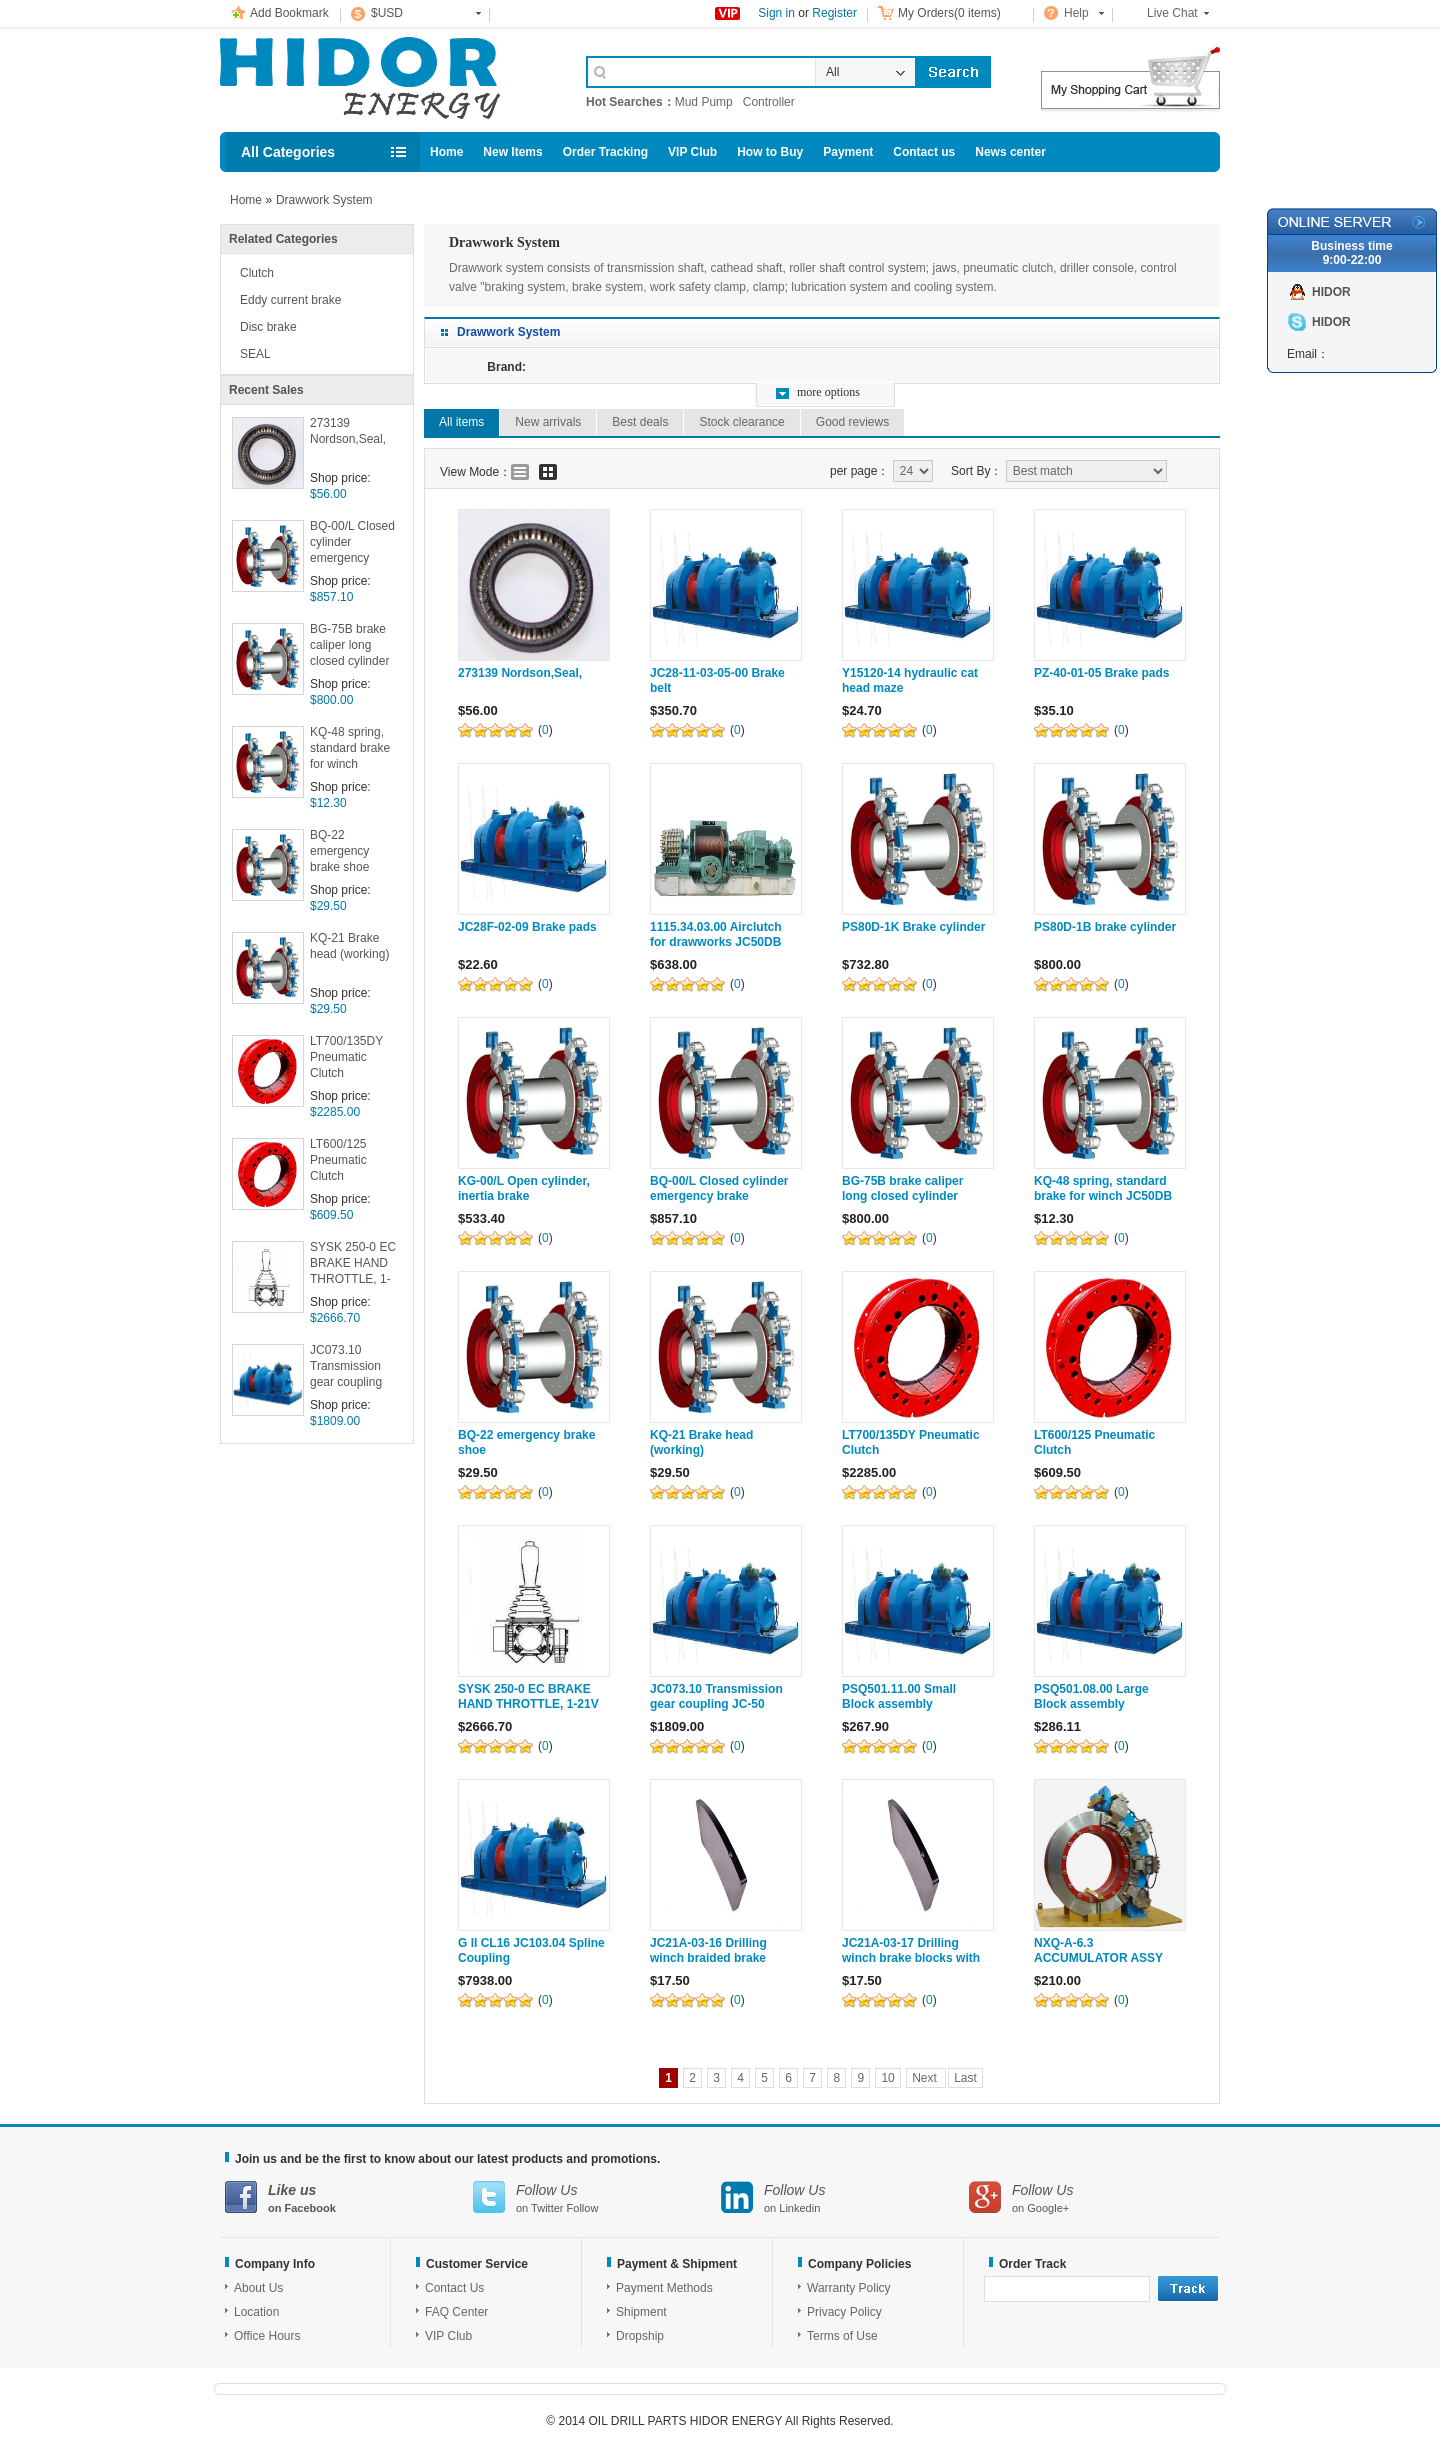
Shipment (641, 2312)
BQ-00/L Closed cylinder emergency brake (352, 543)
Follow (583, 2208)
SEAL (255, 354)
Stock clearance (741, 422)
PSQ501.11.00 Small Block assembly (899, 1696)
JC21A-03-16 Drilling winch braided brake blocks (708, 1958)
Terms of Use (842, 2336)
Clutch (257, 273)
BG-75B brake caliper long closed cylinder (349, 645)
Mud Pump (704, 102)
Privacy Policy (844, 2312)
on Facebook (349, 2197)
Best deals (640, 422)
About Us (258, 2288)
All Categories (288, 152)
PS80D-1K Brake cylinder (913, 927)
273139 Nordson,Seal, (348, 431)
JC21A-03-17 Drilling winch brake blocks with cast (911, 1958)
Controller (769, 102)
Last (965, 2078)
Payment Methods (664, 2288)
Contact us (924, 152)
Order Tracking (605, 152)
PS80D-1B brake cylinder (1105, 927)
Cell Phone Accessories (382, 78)
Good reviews (852, 422)
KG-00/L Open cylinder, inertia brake (524, 1188)
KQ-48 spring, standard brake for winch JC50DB (350, 749)
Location (256, 2312)
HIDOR (1331, 292)
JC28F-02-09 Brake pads (527, 927)
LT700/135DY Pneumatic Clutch (346, 1057)
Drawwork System (324, 200)
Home (446, 152)
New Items (512, 152)
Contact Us (454, 2288)
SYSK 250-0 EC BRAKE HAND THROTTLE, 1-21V (353, 1264)
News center (1010, 152)
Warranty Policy (849, 2288)
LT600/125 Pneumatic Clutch (338, 1160)
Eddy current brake (290, 300)
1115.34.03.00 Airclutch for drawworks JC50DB (716, 934)
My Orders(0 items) (949, 13)
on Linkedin (845, 2197)
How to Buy (770, 152)
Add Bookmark (289, 13)
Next (926, 2078)
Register (834, 13)
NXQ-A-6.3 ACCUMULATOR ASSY (1098, 1950)
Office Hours (267, 2336)
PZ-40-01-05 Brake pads (1101, 673)
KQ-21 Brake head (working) (349, 946)
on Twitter (597, 2197)
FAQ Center (456, 2312)
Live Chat (1172, 13)
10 (887, 2078)
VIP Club (692, 152)
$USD (387, 13)
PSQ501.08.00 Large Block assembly (1091, 1696)
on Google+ (1093, 2197)
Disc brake (268, 327)
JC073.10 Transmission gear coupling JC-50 (346, 1367)
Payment (848, 152)
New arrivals (548, 422)
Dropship (640, 2336)
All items (461, 422)
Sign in (776, 13)
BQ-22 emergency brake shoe (339, 851)
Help (1076, 13)
